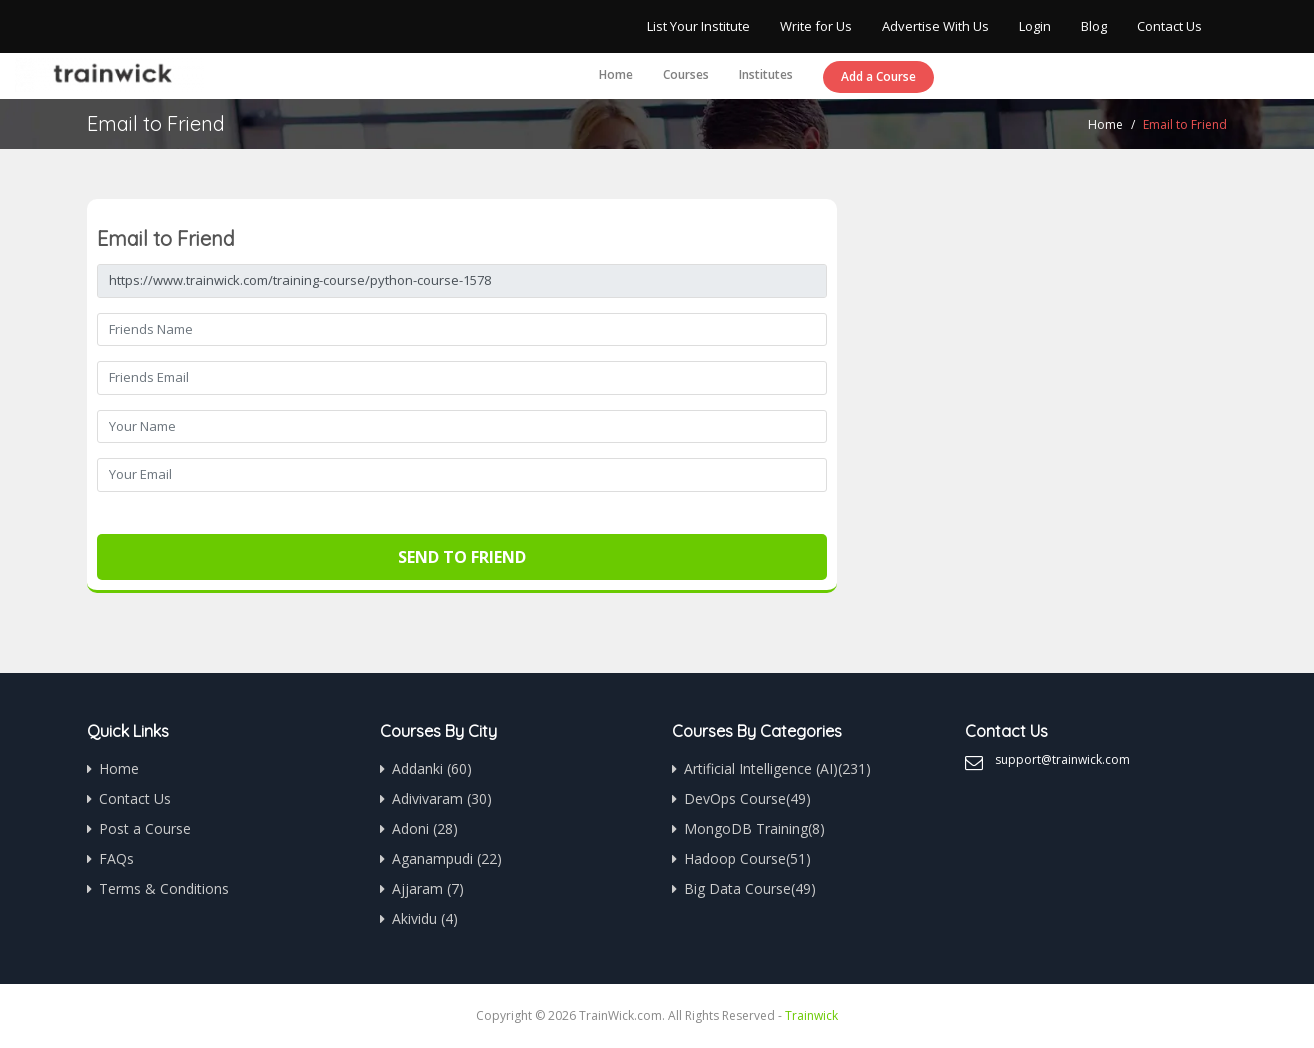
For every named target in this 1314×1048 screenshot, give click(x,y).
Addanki (432, 768)
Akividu (425, 918)
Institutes (766, 74)
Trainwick (811, 1015)
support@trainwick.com (1062, 759)
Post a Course (145, 828)
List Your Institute (698, 26)
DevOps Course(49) (747, 798)
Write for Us (816, 26)
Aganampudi (447, 858)
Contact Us (1169, 26)
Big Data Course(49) (750, 888)
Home (616, 74)
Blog (1094, 26)
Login (1035, 26)
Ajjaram (428, 888)
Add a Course (878, 76)
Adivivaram (442, 798)
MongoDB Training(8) (754, 828)
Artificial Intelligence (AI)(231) (777, 768)
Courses (686, 74)
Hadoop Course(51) (747, 858)
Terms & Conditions (164, 888)
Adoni (425, 828)
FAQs (116, 858)
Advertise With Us (935, 26)
